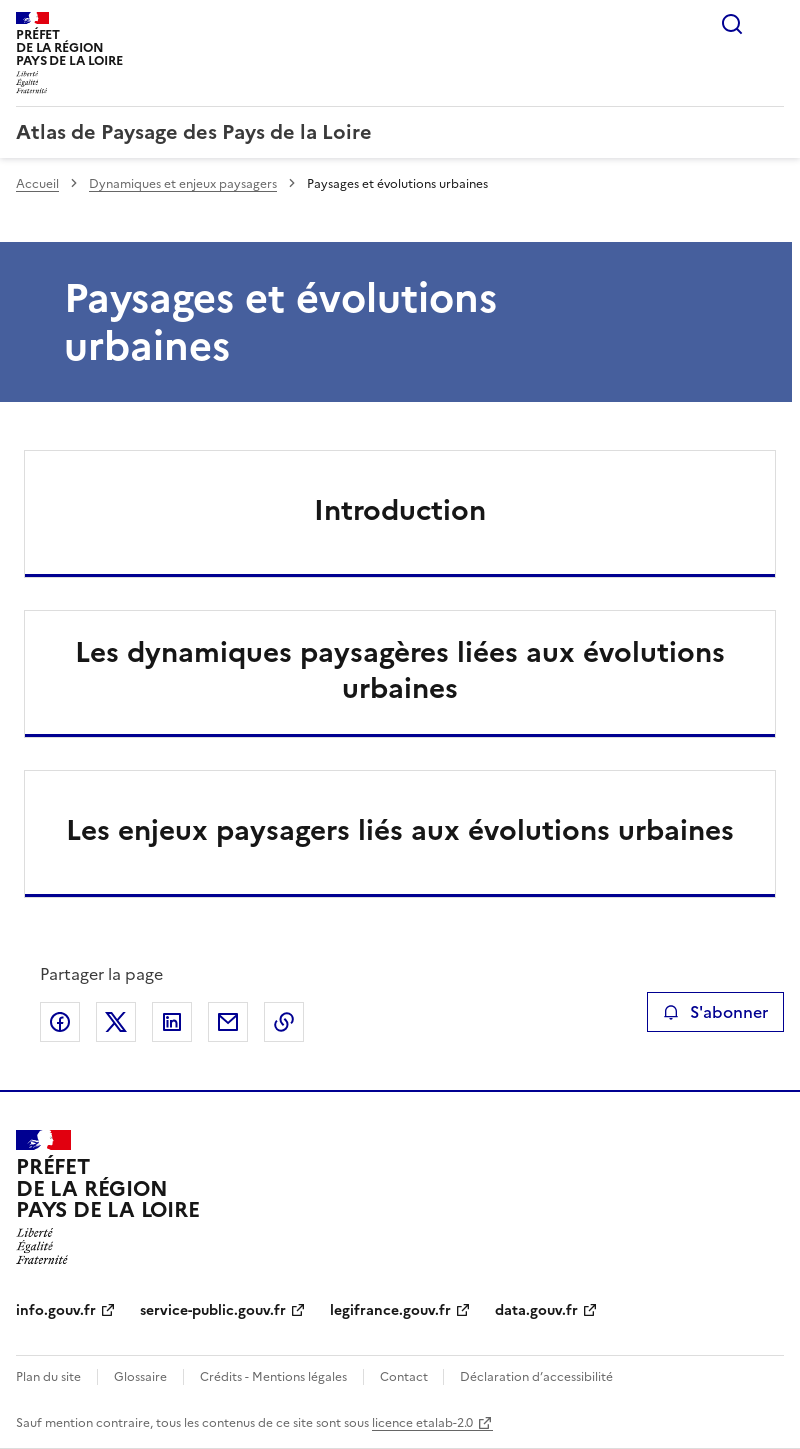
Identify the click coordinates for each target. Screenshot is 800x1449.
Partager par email (228, 1022)
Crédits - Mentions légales (273, 1377)
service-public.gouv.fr (213, 1310)
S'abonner (715, 1012)
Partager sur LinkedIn (172, 1022)
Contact (405, 1377)
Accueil (37, 184)
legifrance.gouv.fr (390, 1310)
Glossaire (140, 1377)
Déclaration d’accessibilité (536, 1377)
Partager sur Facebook (60, 1022)
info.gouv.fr (56, 1310)
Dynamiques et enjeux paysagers (183, 184)
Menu (772, 24)
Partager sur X (116, 1022)
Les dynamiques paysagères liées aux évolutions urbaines (400, 670)
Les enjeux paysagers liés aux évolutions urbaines (400, 830)
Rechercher (732, 24)
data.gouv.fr (536, 1310)
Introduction (400, 510)
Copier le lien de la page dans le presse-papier (284, 1022)
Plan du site (48, 1377)
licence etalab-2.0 (422, 1423)
